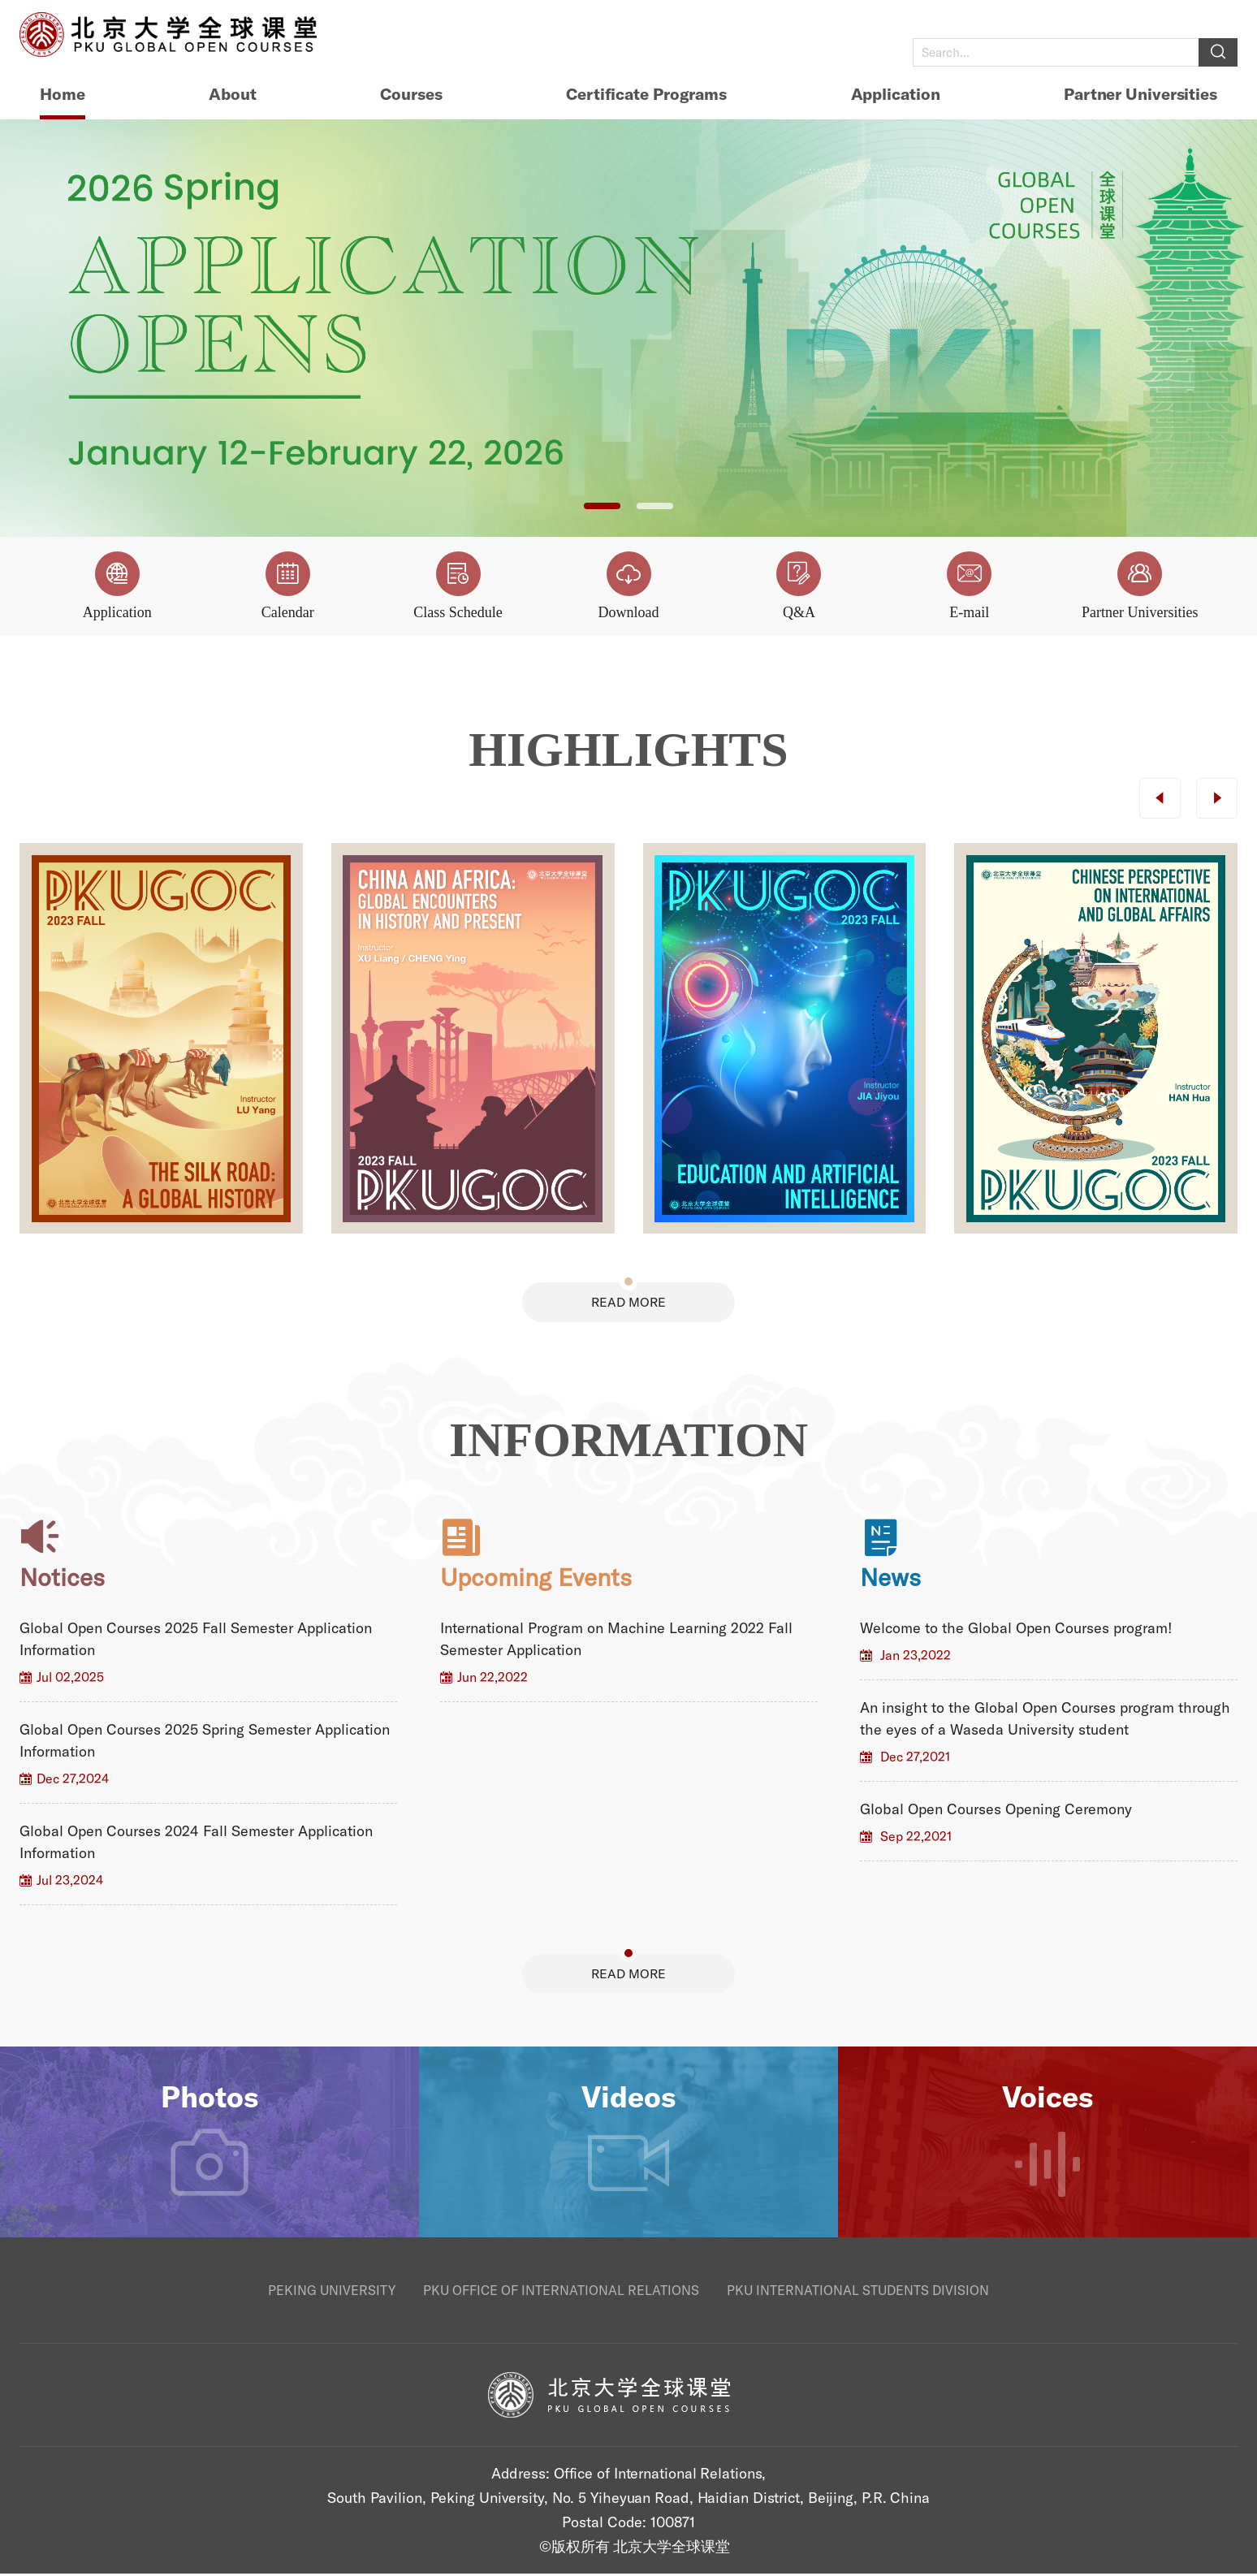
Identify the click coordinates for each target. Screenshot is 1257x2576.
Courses (411, 94)
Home (62, 94)
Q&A (798, 585)
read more (628, 1303)
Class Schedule (458, 585)
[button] (602, 506)
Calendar (287, 585)
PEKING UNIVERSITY (331, 2292)
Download (628, 585)
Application (895, 94)
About (233, 94)
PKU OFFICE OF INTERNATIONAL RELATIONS (561, 2292)
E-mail (969, 585)
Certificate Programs (646, 94)
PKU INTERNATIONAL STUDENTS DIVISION (858, 2292)
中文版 (1218, 20)
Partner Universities (1140, 94)
